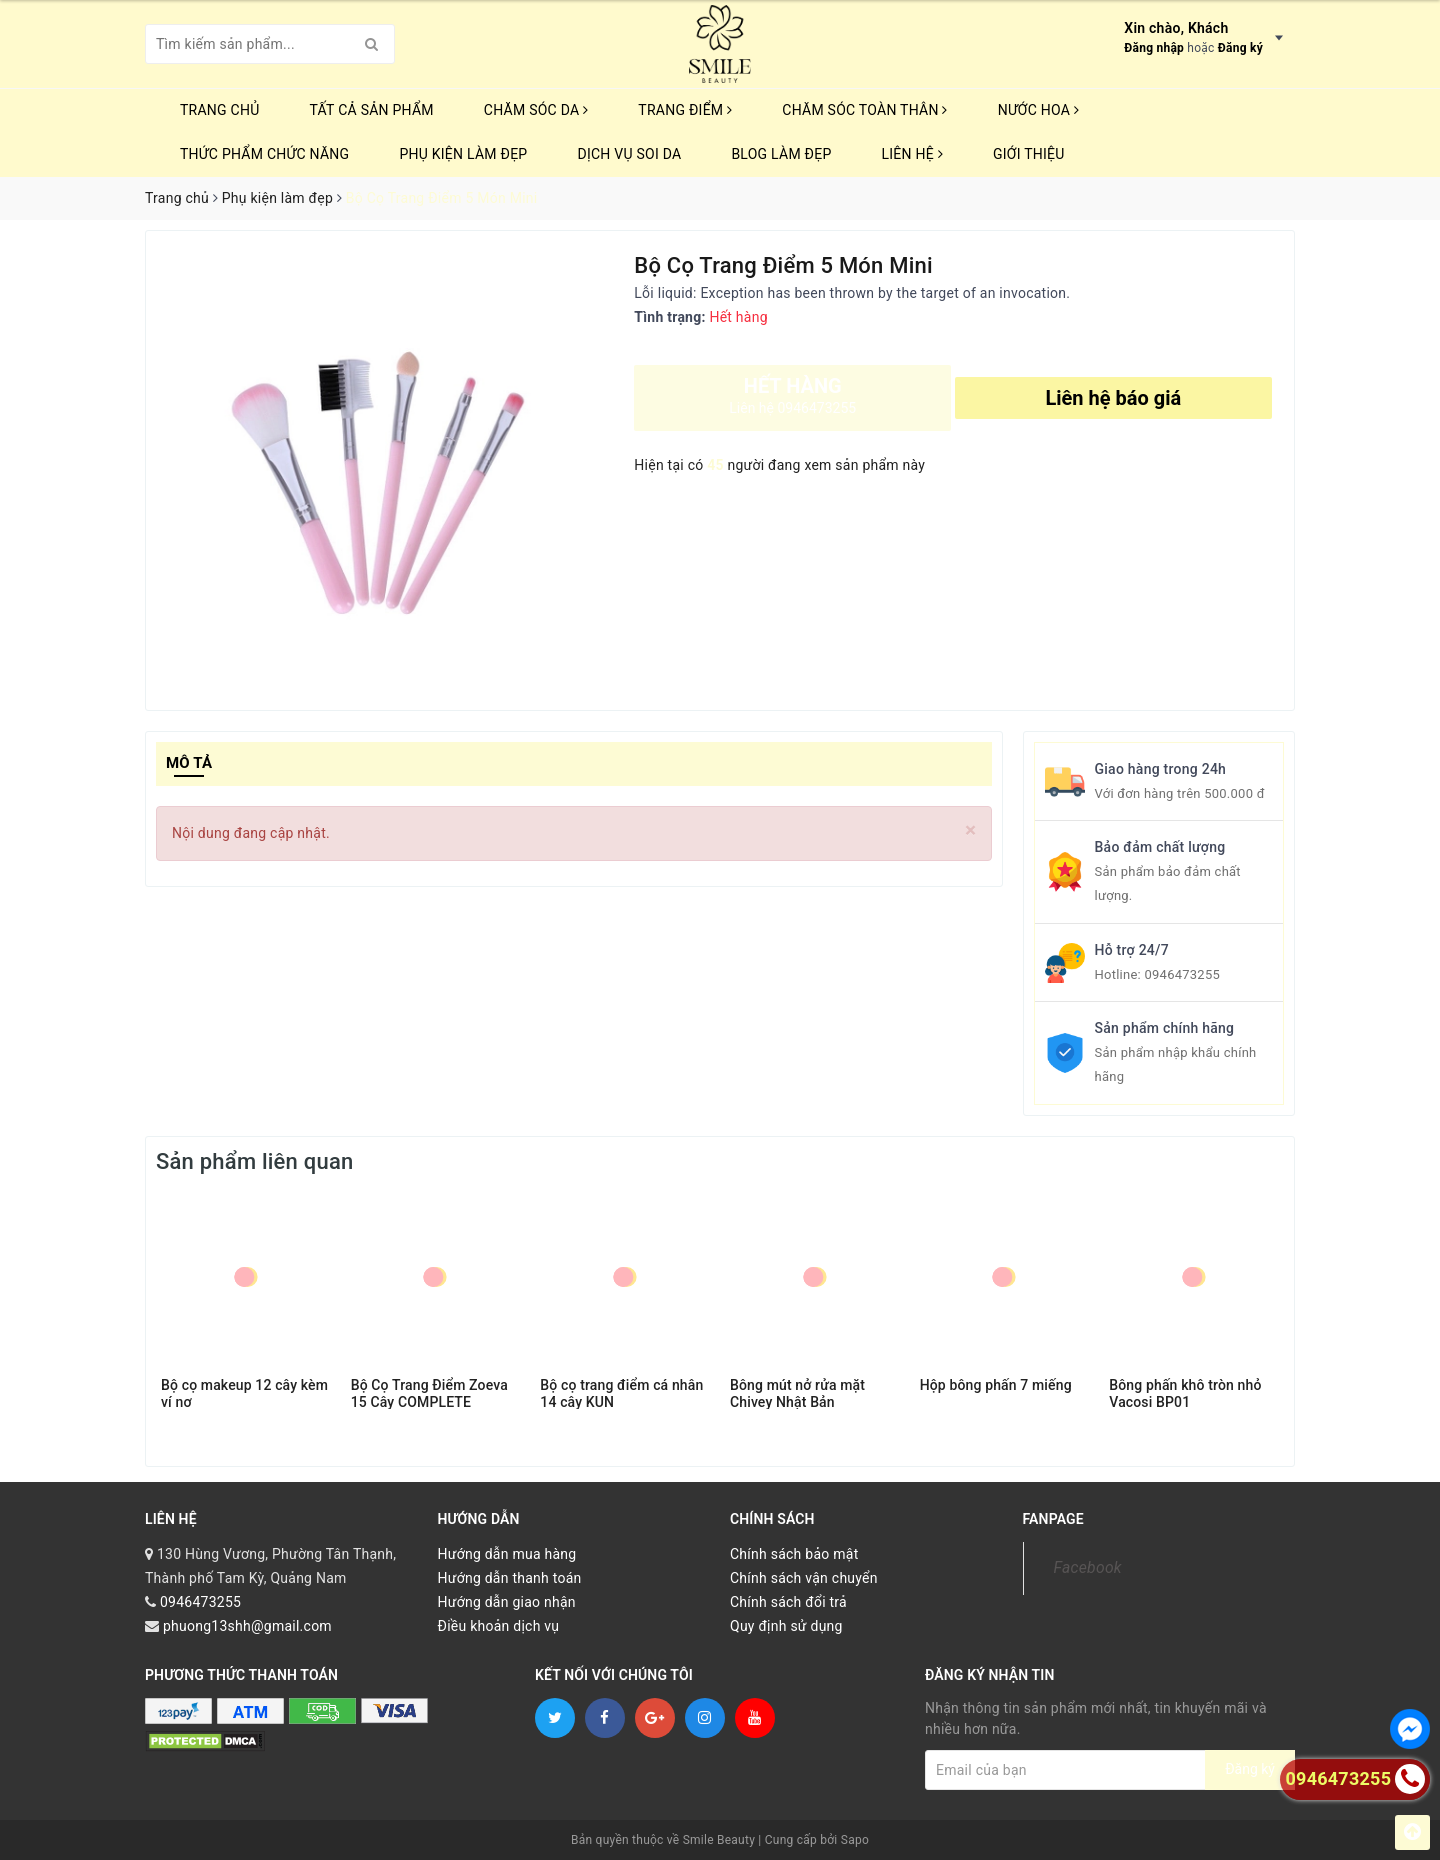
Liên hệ (912, 154)
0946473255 (1182, 974)
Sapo (855, 1840)
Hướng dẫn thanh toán (510, 1578)
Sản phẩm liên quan (254, 1161)
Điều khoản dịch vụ (499, 1626)
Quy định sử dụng (786, 1626)
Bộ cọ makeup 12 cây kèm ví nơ (244, 1393)
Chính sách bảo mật (794, 1554)
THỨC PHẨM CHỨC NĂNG (264, 154)
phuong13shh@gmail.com (247, 1626)
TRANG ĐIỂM (685, 110)
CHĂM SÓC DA (536, 110)
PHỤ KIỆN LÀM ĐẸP (463, 154)
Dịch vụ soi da (629, 154)
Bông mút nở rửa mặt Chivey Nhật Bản (797, 1393)
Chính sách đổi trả (788, 1602)
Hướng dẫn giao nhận (507, 1602)
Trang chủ (220, 110)
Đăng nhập (1154, 48)
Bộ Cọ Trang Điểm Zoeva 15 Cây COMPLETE (429, 1393)
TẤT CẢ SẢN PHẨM (372, 110)
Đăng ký (1240, 48)
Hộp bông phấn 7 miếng (996, 1385)
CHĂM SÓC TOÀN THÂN (864, 110)
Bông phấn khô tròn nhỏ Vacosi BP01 (1185, 1393)
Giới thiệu (1029, 154)
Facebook (1088, 1567)
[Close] (970, 830)
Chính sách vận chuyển (804, 1578)
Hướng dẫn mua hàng (507, 1554)
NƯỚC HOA (1039, 110)
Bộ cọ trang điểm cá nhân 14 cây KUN (621, 1393)
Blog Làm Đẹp (781, 154)
